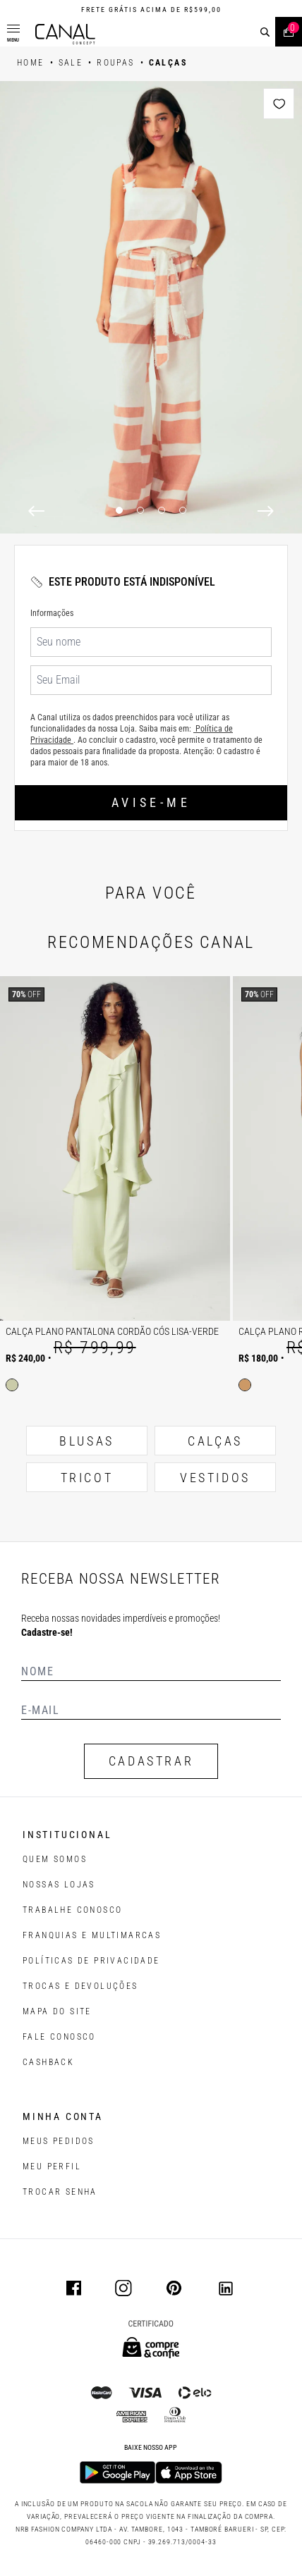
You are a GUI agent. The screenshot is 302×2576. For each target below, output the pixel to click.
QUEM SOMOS (55, 1859)
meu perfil (52, 2166)
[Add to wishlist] (278, 103)
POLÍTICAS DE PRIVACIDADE (91, 1961)
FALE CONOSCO (59, 2037)
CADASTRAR (151, 1761)
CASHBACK (48, 2062)
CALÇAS (215, 1441)
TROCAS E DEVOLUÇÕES (80, 1986)
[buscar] (265, 32)
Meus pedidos (59, 2141)
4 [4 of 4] (182, 510)
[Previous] (36, 511)
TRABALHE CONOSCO (72, 1910)
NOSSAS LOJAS (59, 1885)
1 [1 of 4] (119, 510)
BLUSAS (86, 1441)
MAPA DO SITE (57, 2011)
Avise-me (151, 802)
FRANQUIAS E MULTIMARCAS (92, 1935)
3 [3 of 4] (161, 510)
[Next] (266, 511)
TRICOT (87, 1477)
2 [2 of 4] (140, 510)
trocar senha (60, 2192)
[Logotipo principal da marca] (65, 34)
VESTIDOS (215, 1477)
